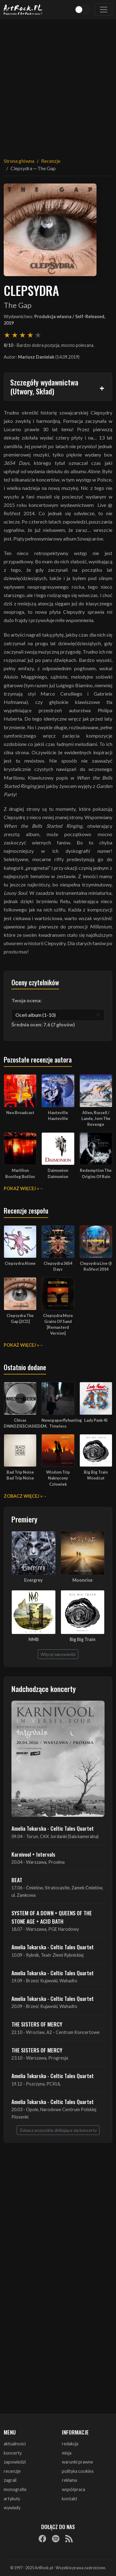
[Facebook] (42, 2538)
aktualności (15, 2443)
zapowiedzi (15, 2461)
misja (66, 2453)
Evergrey (33, 1580)
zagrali (10, 2480)
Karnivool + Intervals (33, 1854)
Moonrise (82, 1580)
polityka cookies (78, 2471)
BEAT (16, 1880)
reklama (69, 2480)
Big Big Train (83, 1639)
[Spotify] (55, 2538)
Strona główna (19, 161)
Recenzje (50, 161)
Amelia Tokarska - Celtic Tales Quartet (52, 1828)
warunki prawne (77, 2461)
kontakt (69, 2498)
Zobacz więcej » (23, 1496)
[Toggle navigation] (103, 9)
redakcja (70, 2443)
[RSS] (69, 2538)
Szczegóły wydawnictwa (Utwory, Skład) (44, 387)
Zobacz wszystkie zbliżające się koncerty (58, 2130)
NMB (33, 1639)
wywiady (12, 2507)
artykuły (12, 2498)
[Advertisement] (58, 84)
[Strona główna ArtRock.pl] (23, 9)
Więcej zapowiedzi (58, 1654)
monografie (15, 2489)
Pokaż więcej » (21, 1188)
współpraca (73, 2489)
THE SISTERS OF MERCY (36, 2024)
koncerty (13, 2453)
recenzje (12, 2471)
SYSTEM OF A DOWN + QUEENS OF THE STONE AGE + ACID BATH (51, 1917)
